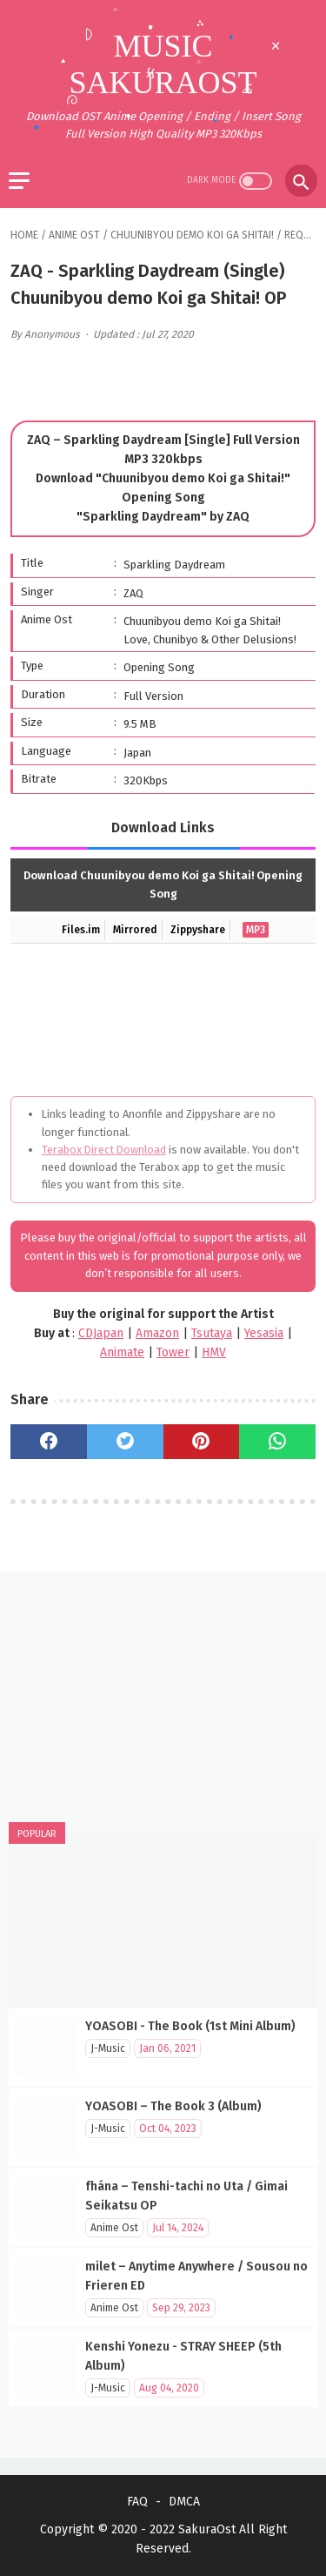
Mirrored (135, 930)
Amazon (157, 1333)
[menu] (19, 180)
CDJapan (100, 1333)
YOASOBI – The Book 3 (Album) (173, 2106)
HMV (214, 1352)
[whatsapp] (277, 1441)
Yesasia (263, 1333)
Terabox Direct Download (104, 1149)
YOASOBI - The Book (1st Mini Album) (190, 2026)
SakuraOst (207, 2529)
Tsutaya (211, 1333)
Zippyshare (197, 930)
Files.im (81, 930)
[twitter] (125, 1441)
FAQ (137, 2501)
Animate (122, 1352)
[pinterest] (201, 1441)
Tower (173, 1352)
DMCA (184, 2501)
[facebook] (48, 1441)
